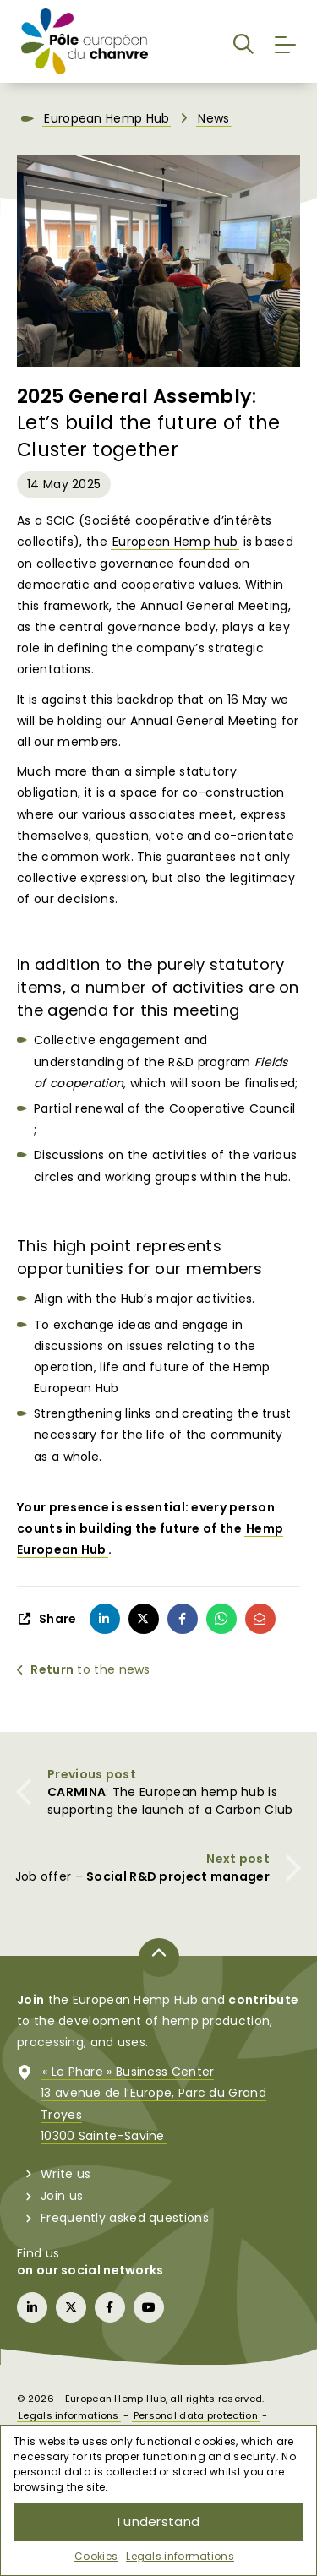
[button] (243, 41)
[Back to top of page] (159, 1957)
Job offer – (142, 1876)
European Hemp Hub (106, 118)
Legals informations (180, 2556)
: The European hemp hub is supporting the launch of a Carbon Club (169, 1801)
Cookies (96, 2556)
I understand (159, 2521)
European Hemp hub (175, 541)
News (213, 118)
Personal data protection (196, 2415)
